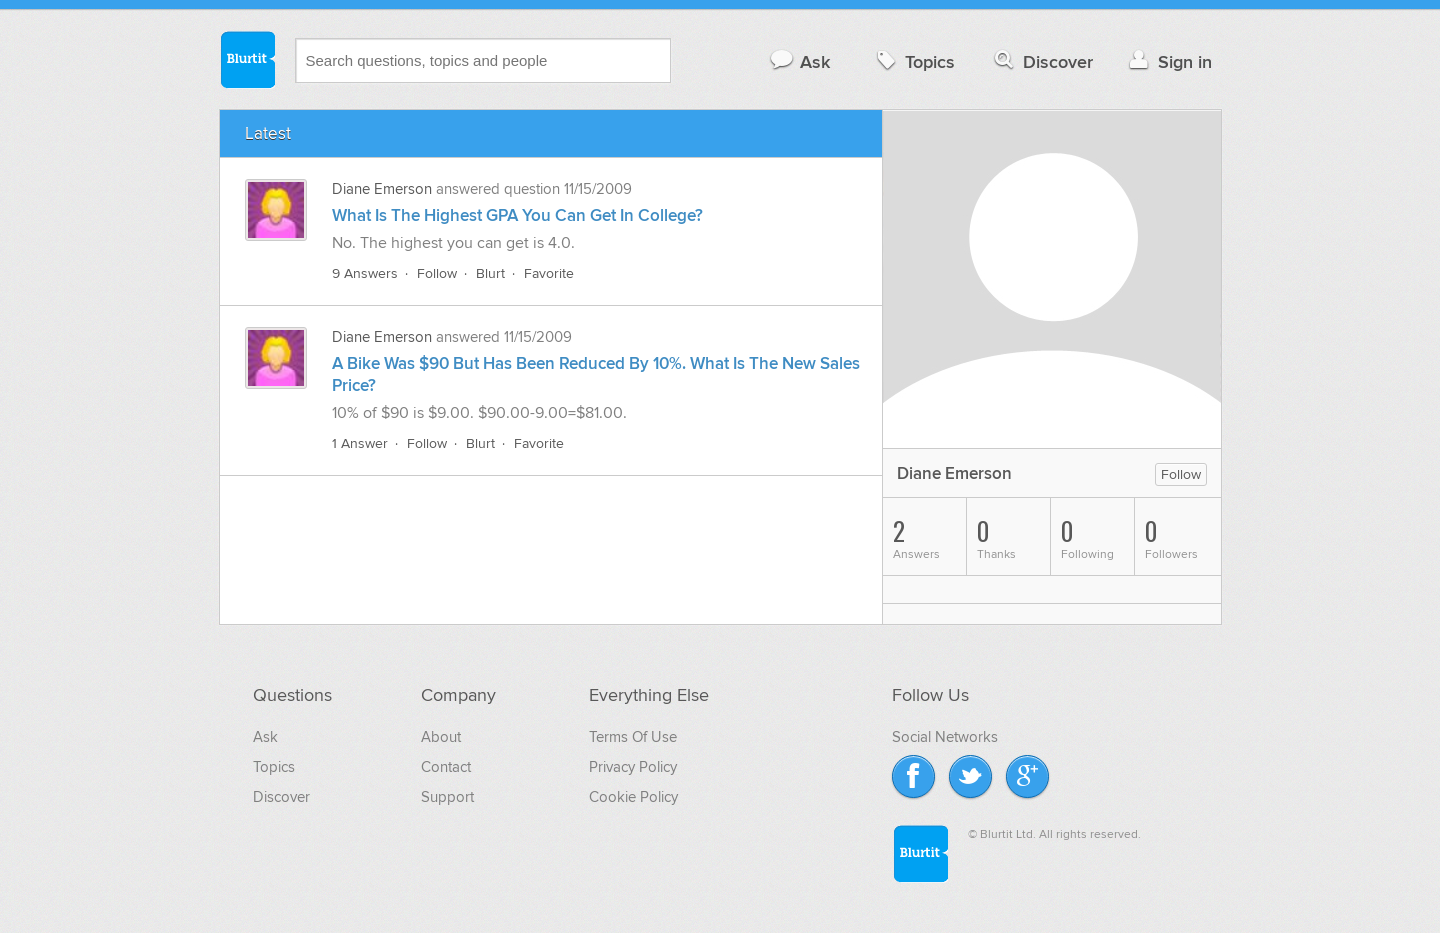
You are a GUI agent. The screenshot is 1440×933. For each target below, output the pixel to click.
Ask (799, 61)
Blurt (490, 273)
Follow (437, 273)
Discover (1041, 61)
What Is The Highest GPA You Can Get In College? (517, 216)
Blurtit (247, 59)
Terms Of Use (633, 737)
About (441, 737)
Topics (913, 61)
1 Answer (360, 443)
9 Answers (365, 273)
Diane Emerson (382, 189)
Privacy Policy (633, 767)
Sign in (1168, 61)
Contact (446, 767)
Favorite (549, 273)
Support (447, 797)
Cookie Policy (633, 797)
